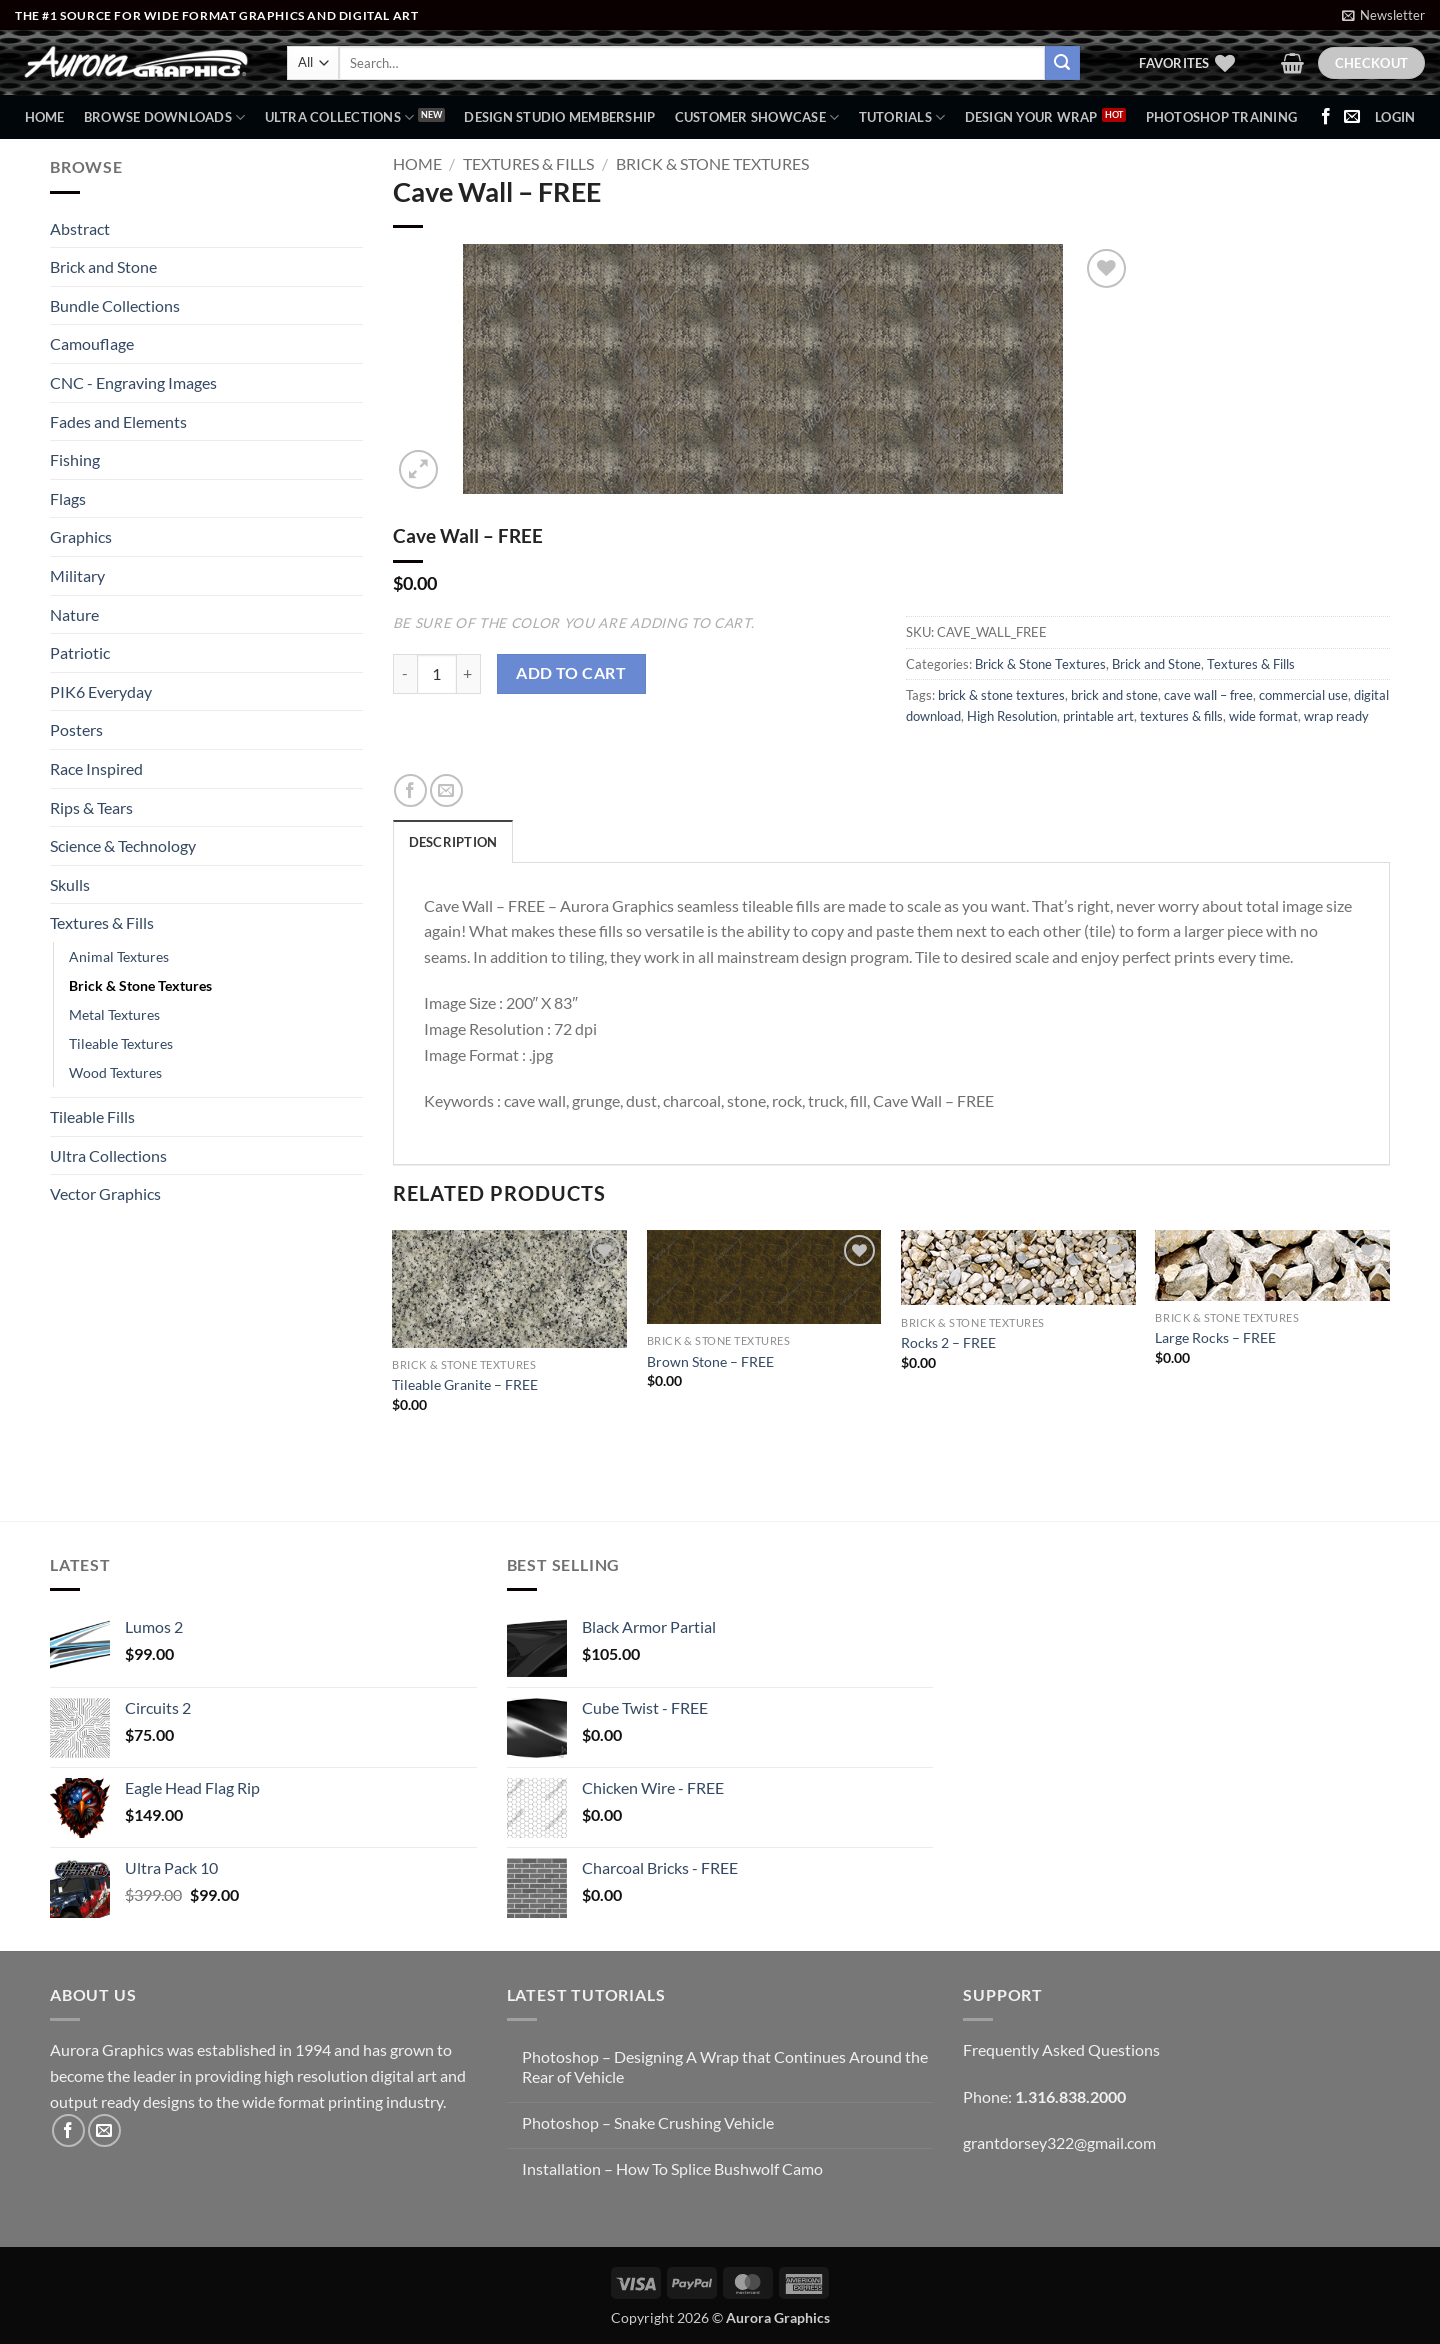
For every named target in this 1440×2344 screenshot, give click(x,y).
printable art (1098, 716)
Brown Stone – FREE (710, 1361)
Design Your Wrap (1031, 117)
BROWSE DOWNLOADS (165, 117)
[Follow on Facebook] (1326, 117)
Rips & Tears (91, 807)
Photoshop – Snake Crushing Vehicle (648, 2122)
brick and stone (1114, 695)
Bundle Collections (115, 305)
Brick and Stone (103, 266)
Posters (76, 729)
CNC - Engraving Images (133, 382)
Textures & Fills (102, 922)
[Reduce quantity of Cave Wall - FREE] (405, 674)
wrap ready (1336, 716)
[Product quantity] (437, 674)
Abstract (80, 228)
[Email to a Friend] (446, 790)
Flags (68, 498)
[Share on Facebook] (410, 790)
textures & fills (1181, 716)
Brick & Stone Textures (140, 985)
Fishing (75, 459)
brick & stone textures (1001, 695)
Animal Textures (119, 956)
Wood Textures (115, 1072)
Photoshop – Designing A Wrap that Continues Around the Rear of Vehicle (725, 2066)
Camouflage (92, 343)
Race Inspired (96, 768)
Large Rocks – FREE (1215, 1337)
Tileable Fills (92, 1116)
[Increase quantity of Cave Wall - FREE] (469, 674)
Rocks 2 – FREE (948, 1342)
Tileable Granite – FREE (465, 1384)
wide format (1263, 716)
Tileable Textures (121, 1043)
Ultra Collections (340, 117)
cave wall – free (1208, 695)
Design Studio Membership (559, 117)
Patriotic (80, 652)
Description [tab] (453, 842)
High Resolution (1012, 716)
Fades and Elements (118, 421)
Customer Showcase (757, 117)
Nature (74, 614)
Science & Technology (123, 845)
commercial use (1303, 695)
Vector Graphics (105, 1193)
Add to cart (571, 673)
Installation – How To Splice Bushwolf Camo (672, 2168)
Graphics (81, 536)
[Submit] (1062, 63)
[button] (1383, 15)
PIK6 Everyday (101, 691)
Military (77, 575)
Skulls (70, 884)
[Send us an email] (1352, 117)
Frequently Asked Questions (1061, 2049)
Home (45, 117)
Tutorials (902, 117)
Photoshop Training (1222, 117)
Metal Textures (114, 1014)
